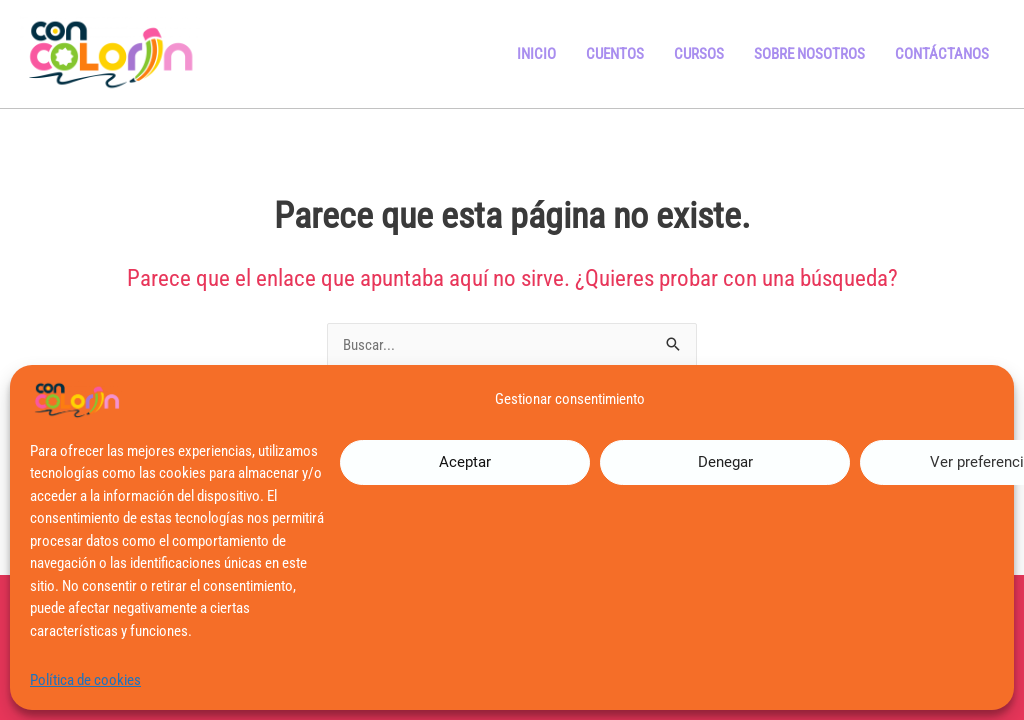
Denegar (725, 462)
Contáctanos (942, 54)
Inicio (536, 54)
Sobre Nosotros (809, 54)
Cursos (699, 54)
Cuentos (615, 54)
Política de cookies (85, 680)
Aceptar (465, 462)
